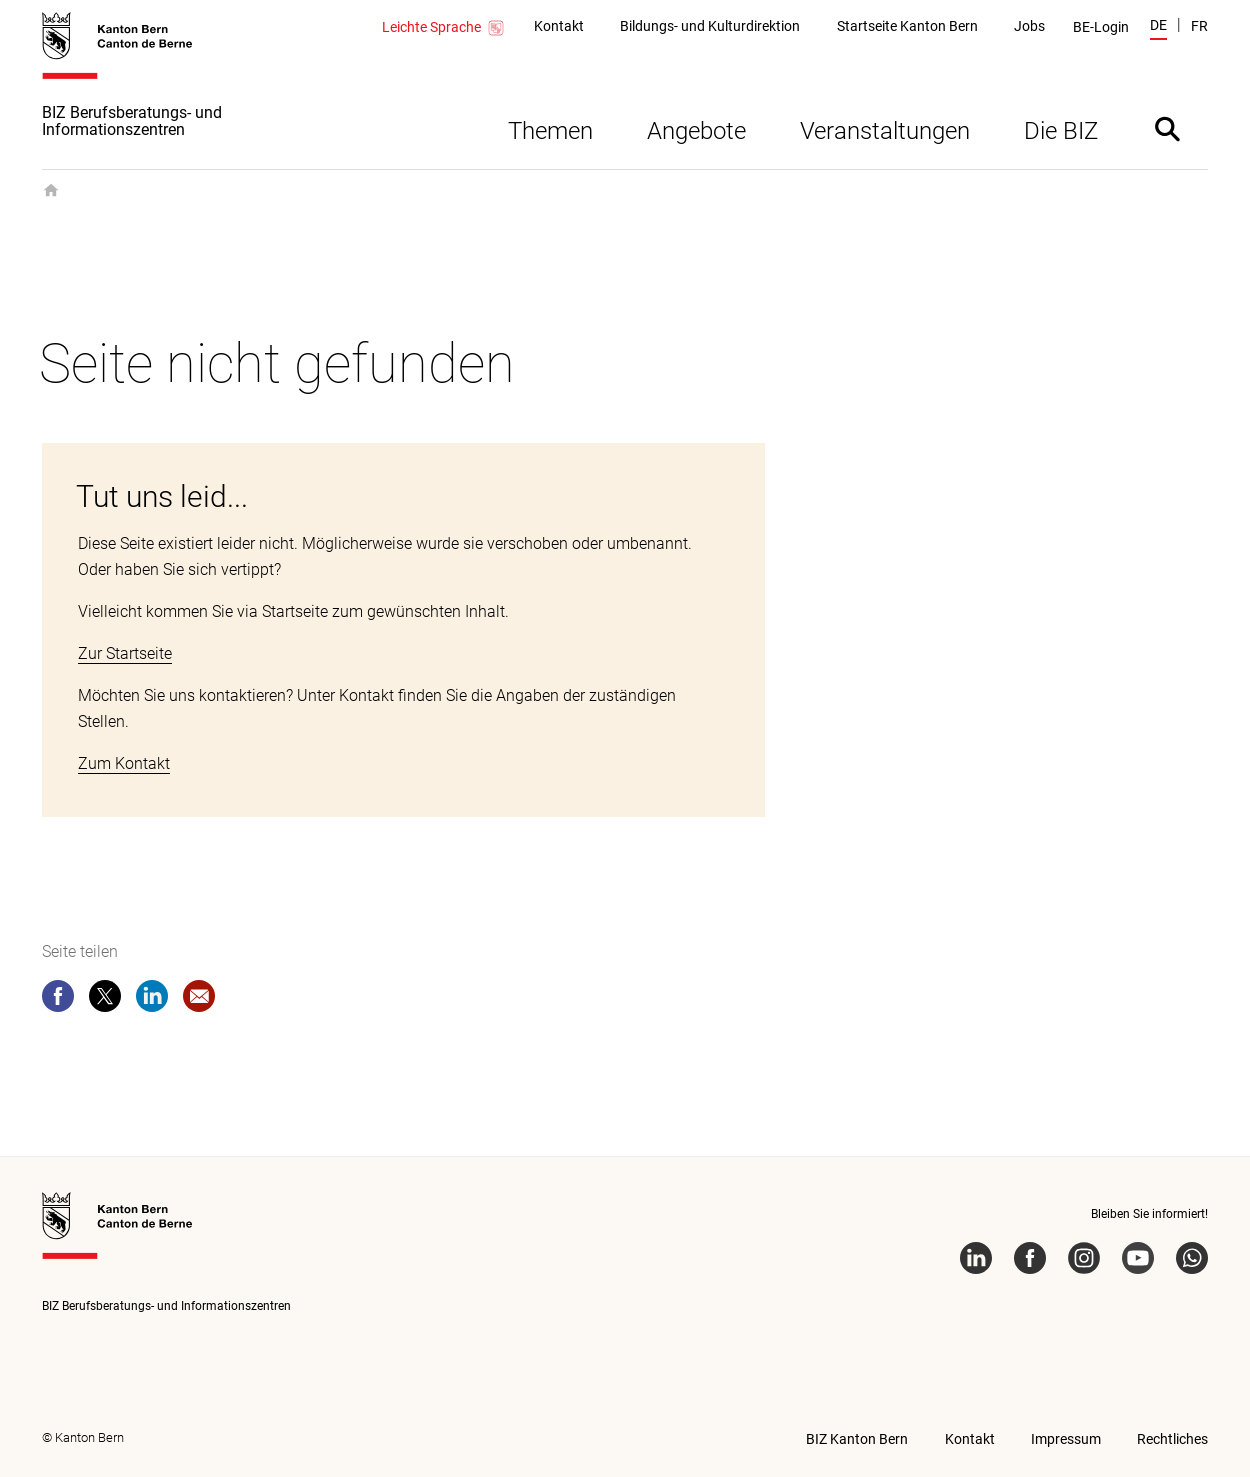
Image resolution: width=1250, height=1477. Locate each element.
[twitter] (105, 1000)
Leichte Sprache (444, 28)
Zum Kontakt (124, 763)
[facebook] (58, 1000)
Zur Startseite (125, 653)
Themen (550, 131)
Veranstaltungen (885, 131)
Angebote (696, 131)
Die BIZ (1061, 131)
